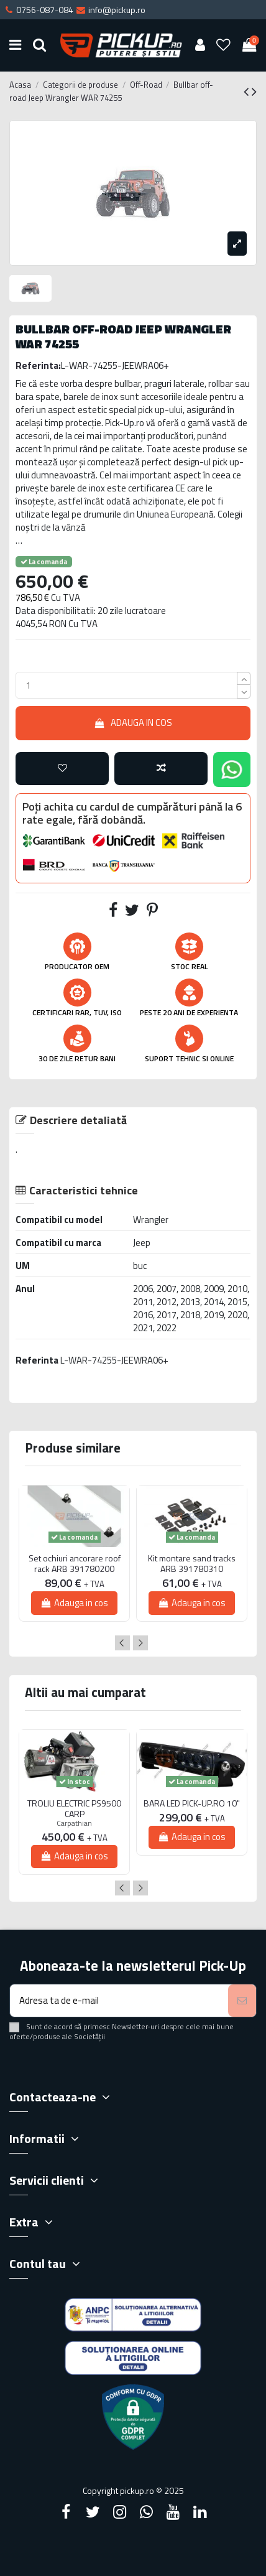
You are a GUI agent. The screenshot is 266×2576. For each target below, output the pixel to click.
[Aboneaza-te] (242, 2000)
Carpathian (74, 1823)
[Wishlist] (224, 46)
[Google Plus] (147, 2512)
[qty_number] (126, 685)
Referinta (37, 1360)
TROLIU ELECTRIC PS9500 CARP (74, 1809)
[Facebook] (66, 2512)
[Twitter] (93, 2512)
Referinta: (38, 365)
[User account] (200, 46)
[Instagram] (119, 2512)
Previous (122, 1642)
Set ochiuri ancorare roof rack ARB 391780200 (75, 1563)
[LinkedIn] (200, 2512)
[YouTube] (173, 2512)
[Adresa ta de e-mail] (119, 2000)
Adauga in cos (133, 722)
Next (140, 1642)
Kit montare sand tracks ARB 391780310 (192, 1563)
